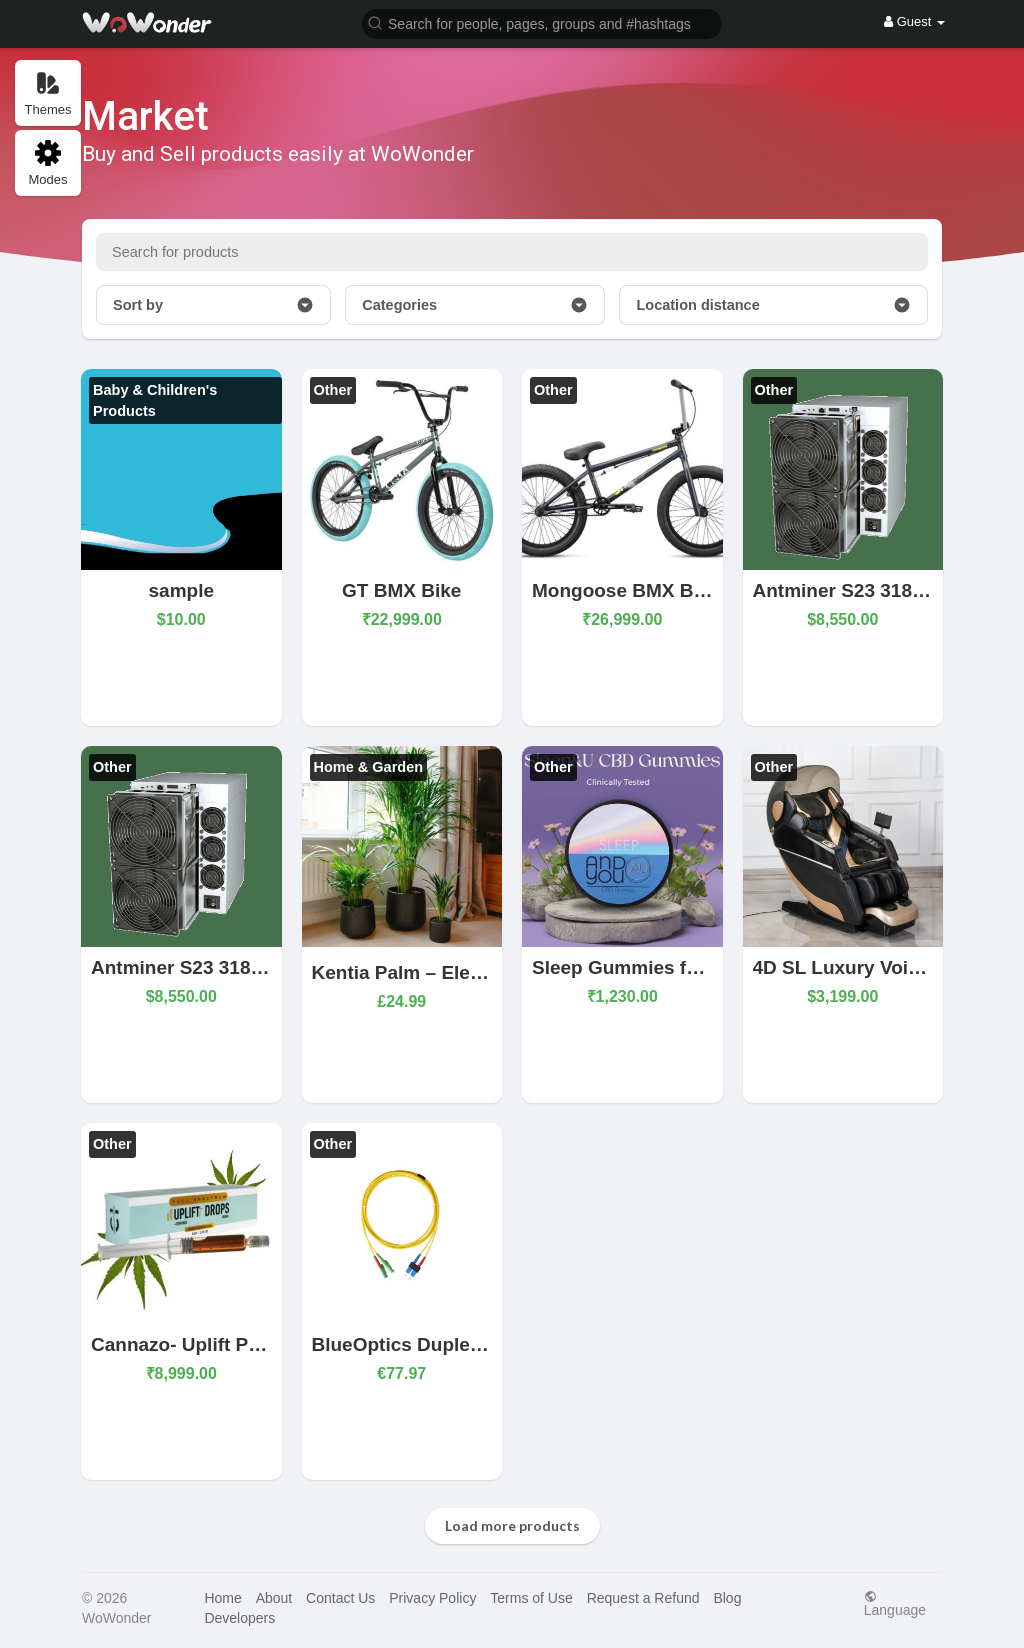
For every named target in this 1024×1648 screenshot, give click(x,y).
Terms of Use (531, 1598)
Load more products (512, 1525)
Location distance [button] (773, 305)
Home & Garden (369, 767)
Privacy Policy (432, 1598)
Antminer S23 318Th (844, 590)
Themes (48, 93)
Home (222, 1598)
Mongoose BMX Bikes (631, 590)
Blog (727, 1598)
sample (181, 590)
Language (895, 1603)
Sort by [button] (213, 305)
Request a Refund (643, 1598)
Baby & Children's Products (155, 400)
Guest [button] (914, 21)
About (274, 1598)
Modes (47, 163)
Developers (239, 1618)
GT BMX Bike (401, 590)
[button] (542, 22)
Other (333, 390)
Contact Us (340, 1598)
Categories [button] (475, 305)
